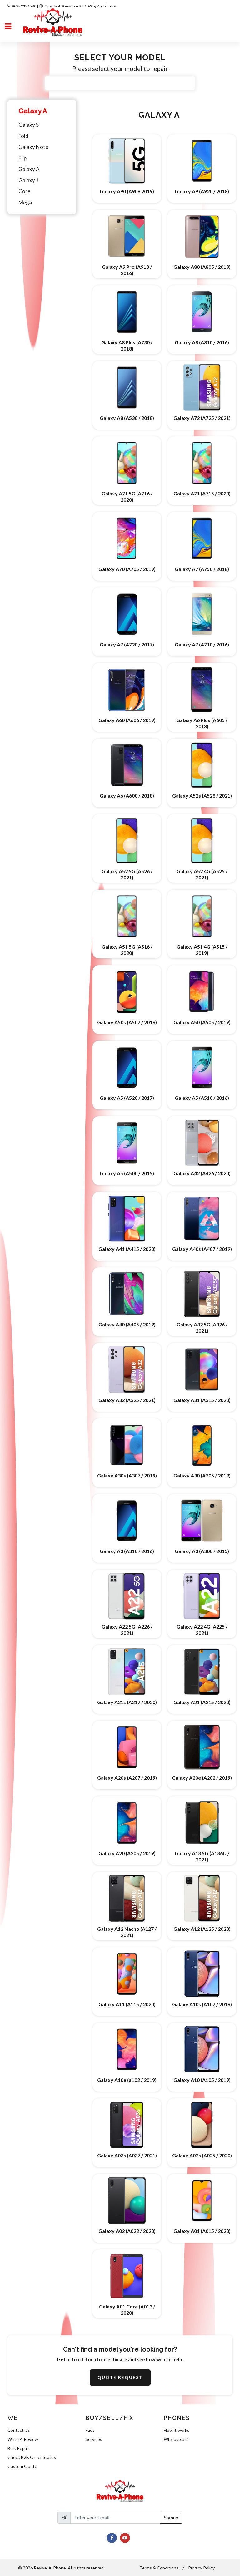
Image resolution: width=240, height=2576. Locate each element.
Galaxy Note (33, 147)
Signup (171, 2517)
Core (24, 191)
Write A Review (23, 2439)
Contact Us (19, 2430)
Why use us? (176, 2439)
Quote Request (120, 2377)
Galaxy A (32, 111)
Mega (25, 202)
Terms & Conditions (158, 2567)
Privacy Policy (201, 2567)
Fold (23, 136)
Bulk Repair (18, 2448)
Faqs (90, 2430)
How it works (176, 2430)
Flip (22, 158)
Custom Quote (22, 2466)
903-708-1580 (24, 6)
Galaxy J (28, 180)
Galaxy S (28, 124)
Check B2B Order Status (32, 2457)
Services (94, 2439)
